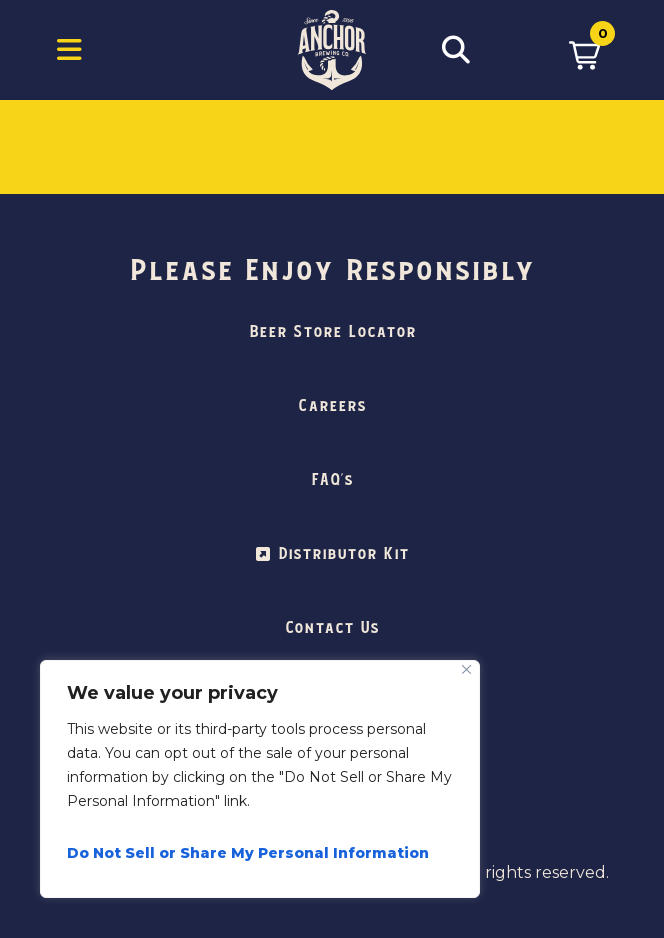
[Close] (466, 669)
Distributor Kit (343, 554)
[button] (584, 50)
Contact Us (332, 628)
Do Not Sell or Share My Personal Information (248, 853)
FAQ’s (332, 480)
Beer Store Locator (332, 332)
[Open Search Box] (456, 50)
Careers (332, 406)
